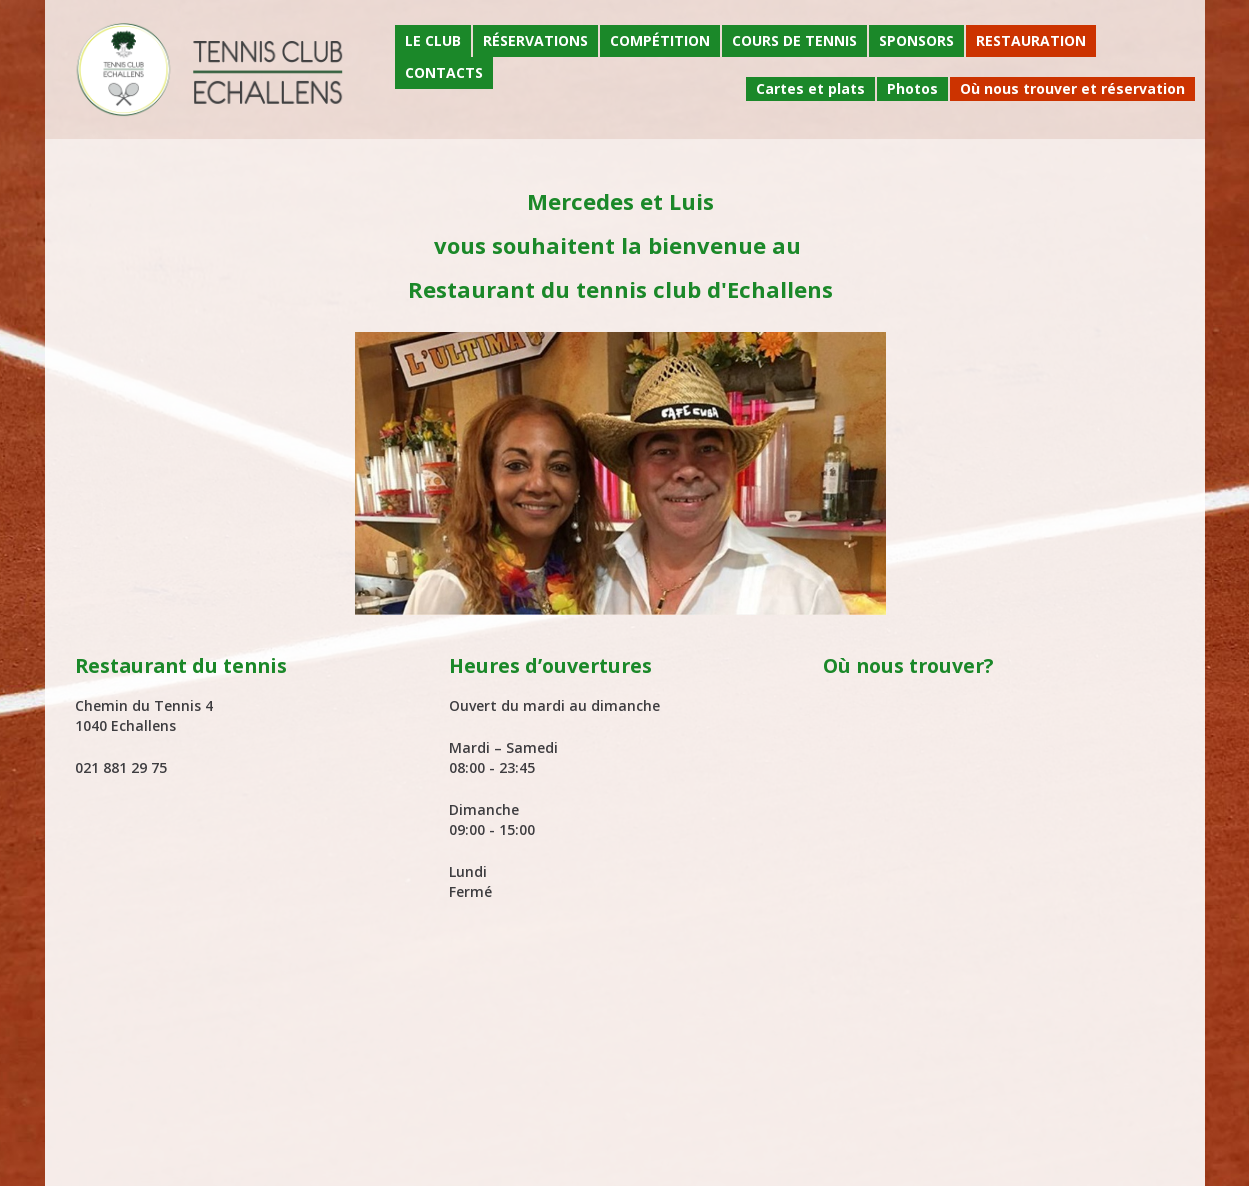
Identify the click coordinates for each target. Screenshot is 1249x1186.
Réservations (535, 40)
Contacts (444, 72)
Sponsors (916, 40)
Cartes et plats (810, 88)
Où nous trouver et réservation (1072, 88)
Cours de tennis (794, 40)
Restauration (1031, 40)
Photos (912, 88)
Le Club (433, 40)
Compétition (660, 40)
